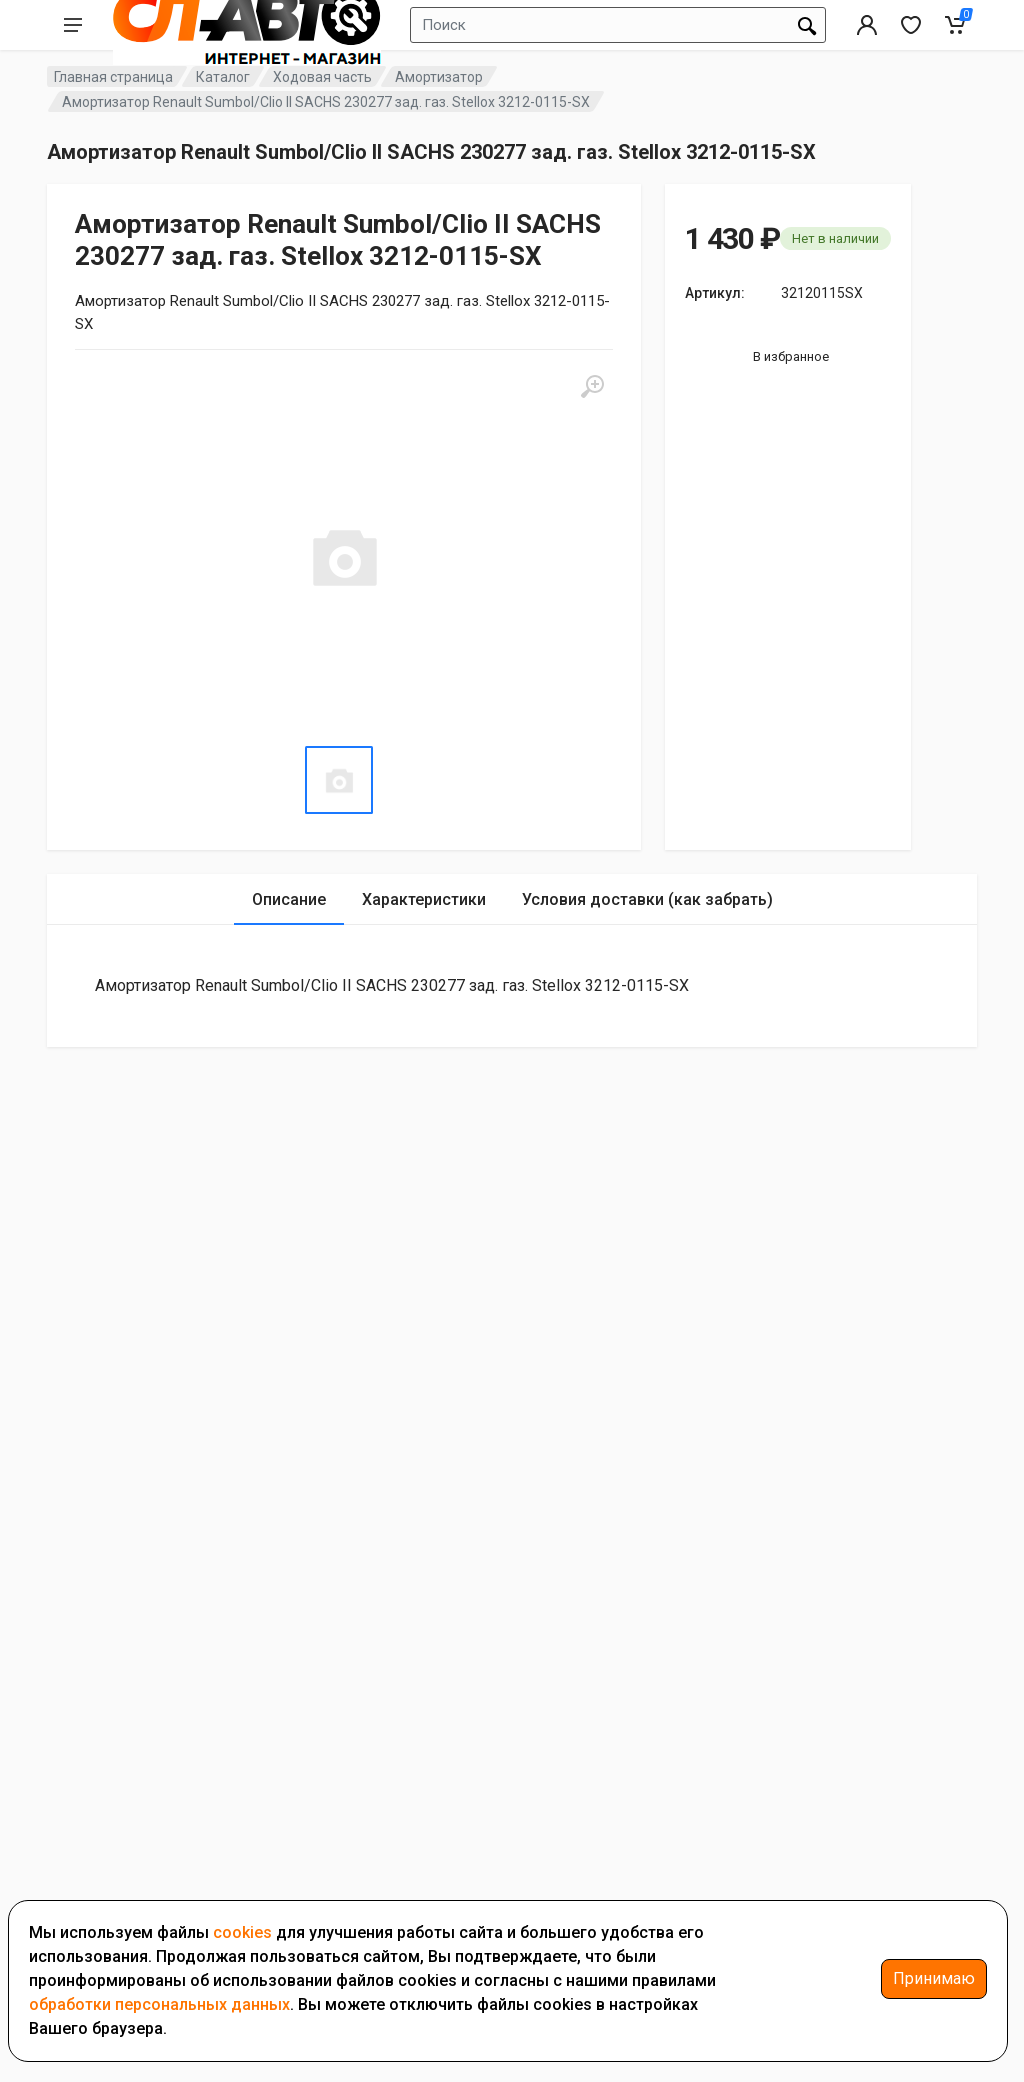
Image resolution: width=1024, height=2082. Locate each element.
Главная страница (113, 77)
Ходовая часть (322, 77)
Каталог (223, 77)
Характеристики (424, 899)
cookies (242, 1932)
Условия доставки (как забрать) (647, 899)
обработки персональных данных (159, 2004)
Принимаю (934, 1978)
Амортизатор (439, 77)
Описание (289, 899)
